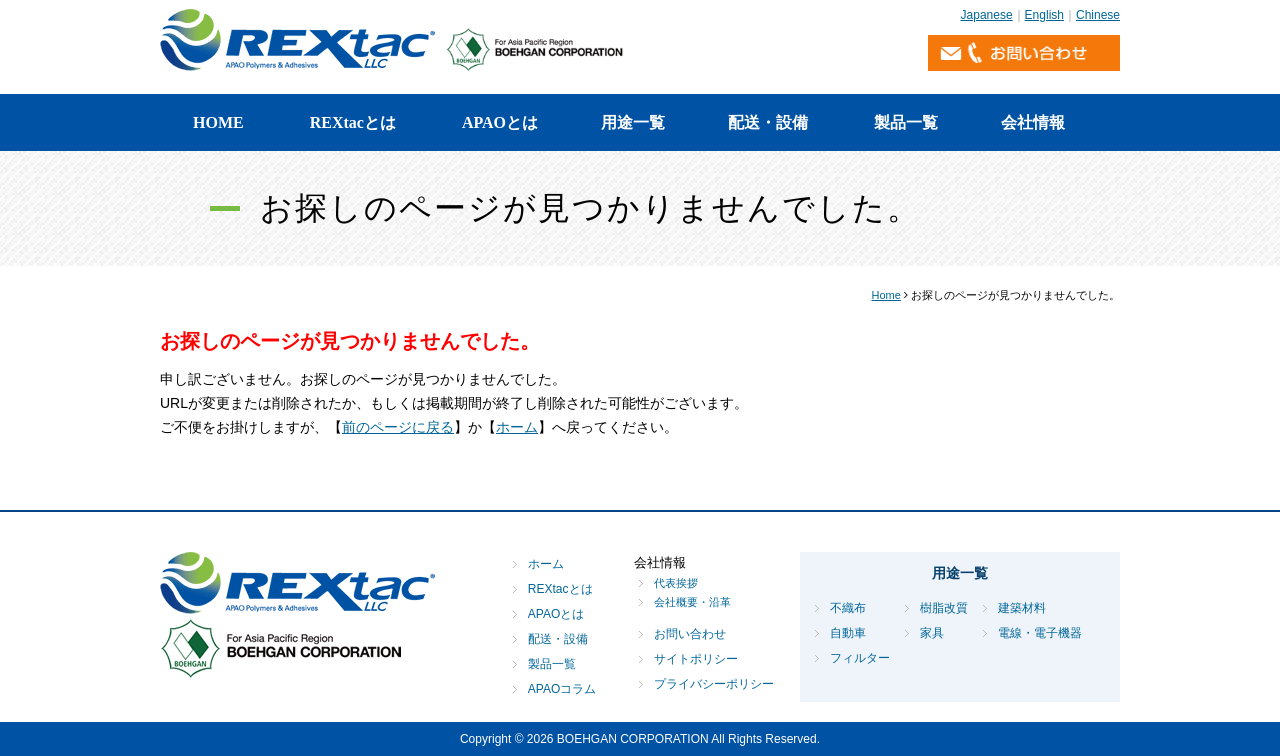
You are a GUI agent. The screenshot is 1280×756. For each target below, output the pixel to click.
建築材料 (1022, 608)
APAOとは (500, 122)
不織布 (848, 608)
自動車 (848, 633)
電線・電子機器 (1040, 633)
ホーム (517, 427)
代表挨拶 (676, 583)
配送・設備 (768, 122)
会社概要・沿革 (692, 602)
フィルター (860, 658)
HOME (218, 122)
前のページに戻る (398, 427)
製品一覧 (906, 122)
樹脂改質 (944, 608)
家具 (932, 633)
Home (886, 295)
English (1044, 15)
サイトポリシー (696, 659)
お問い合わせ (690, 634)
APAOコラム (562, 689)
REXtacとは (353, 122)
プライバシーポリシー (714, 684)
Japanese (987, 15)
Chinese (1098, 15)
